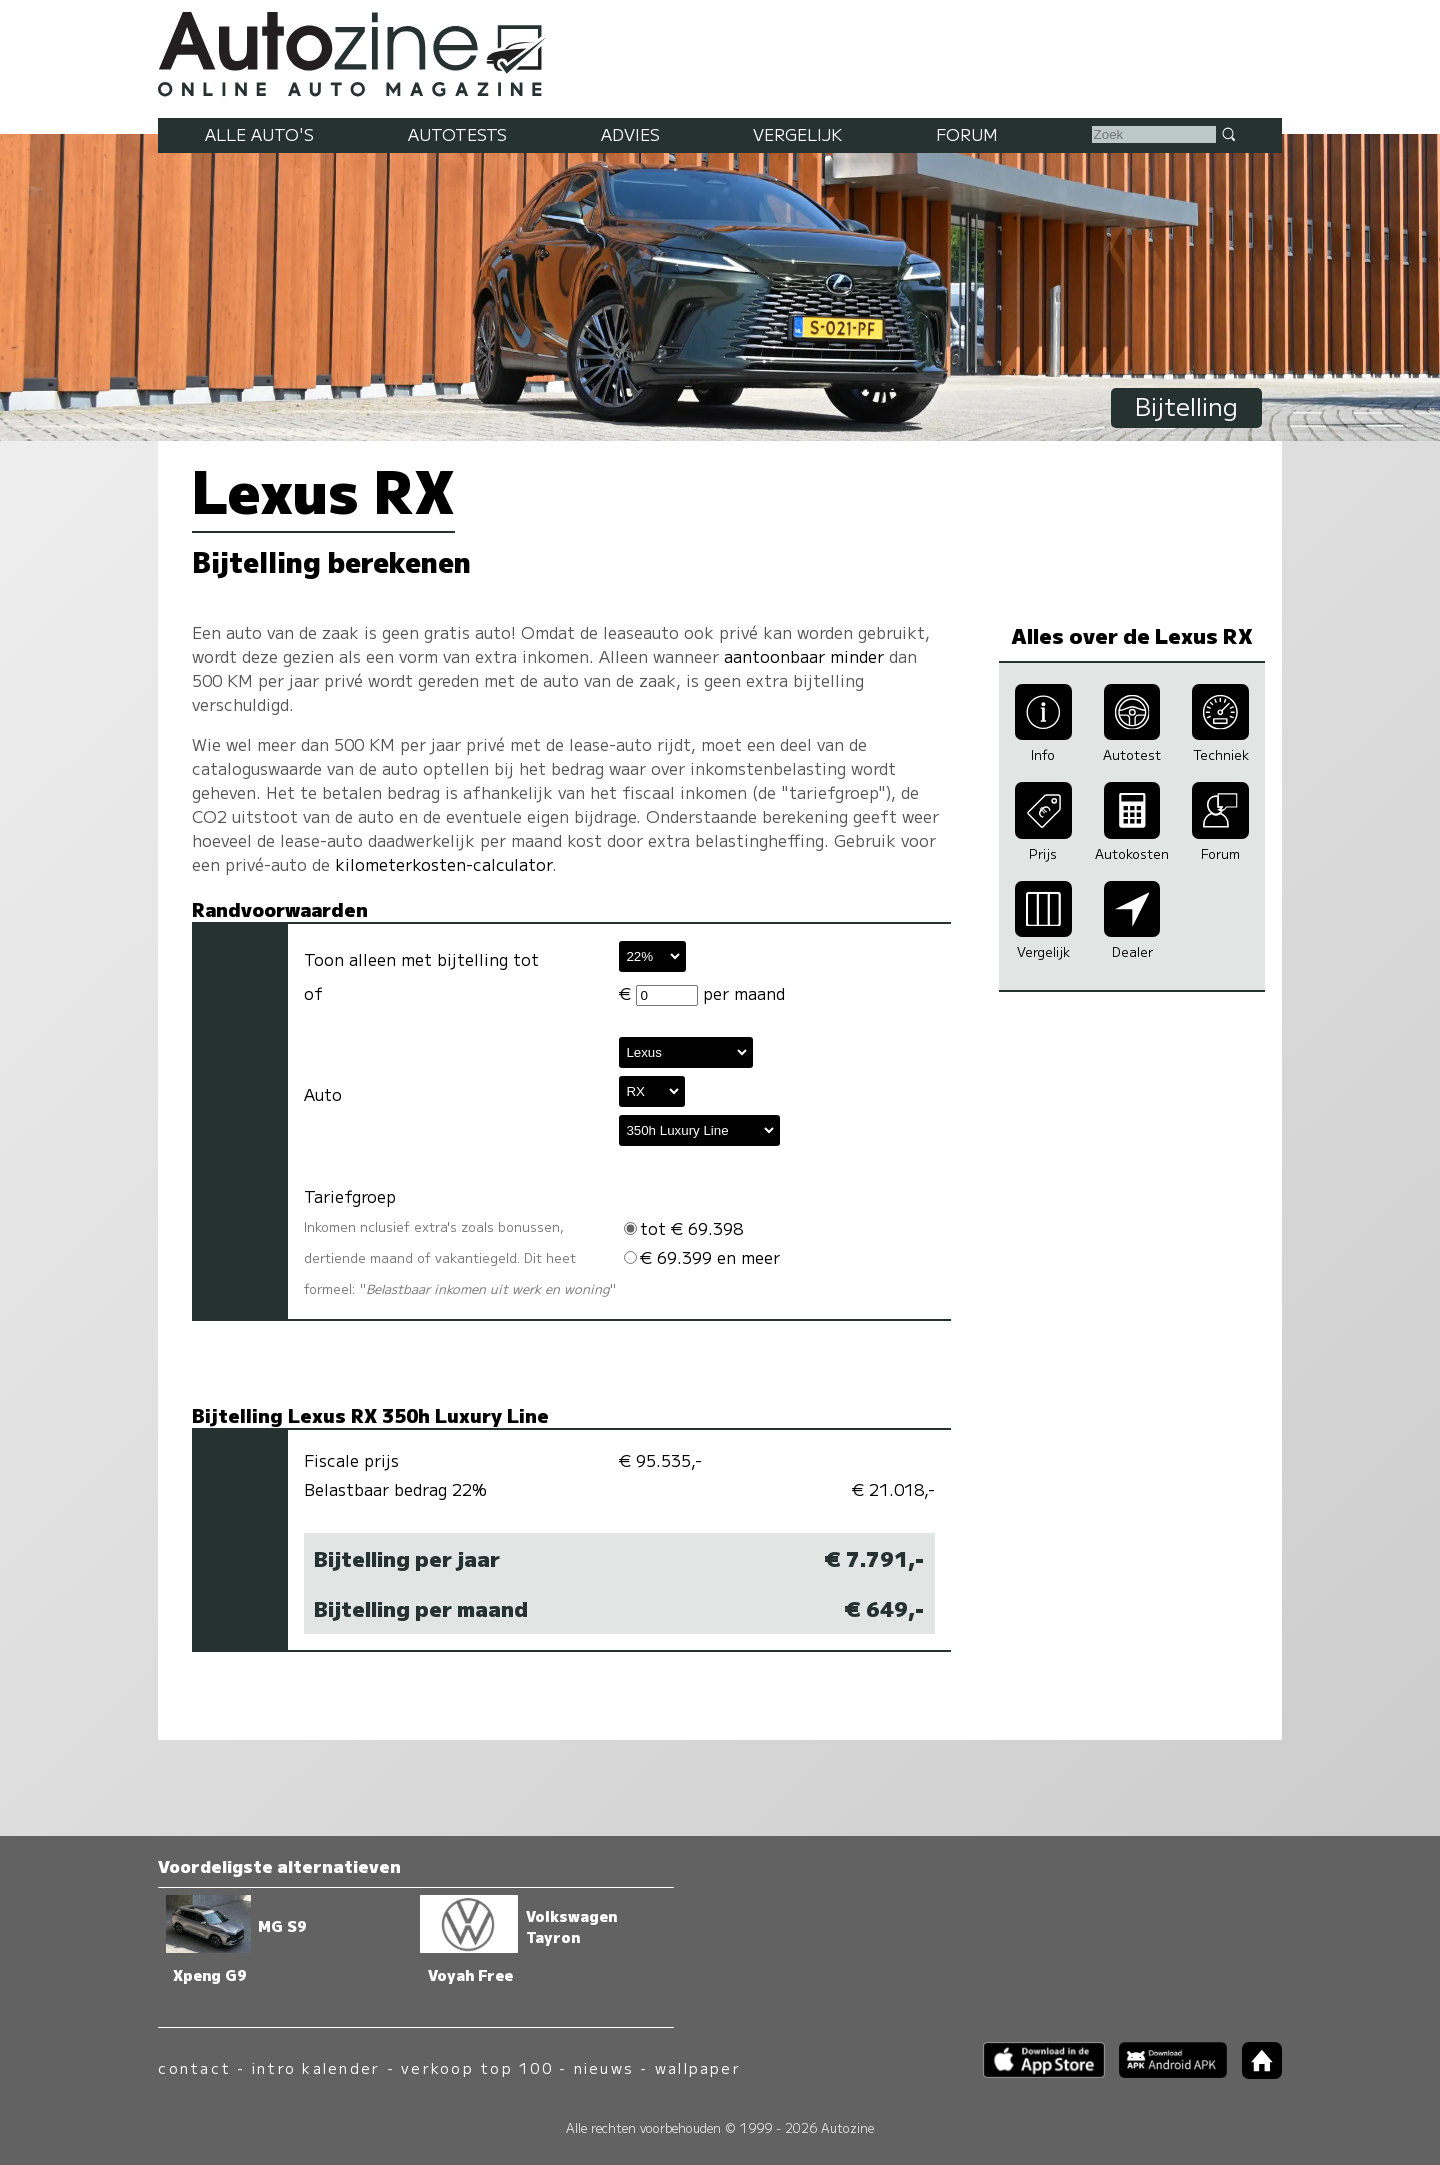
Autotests (457, 134)
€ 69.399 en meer (702, 1257)
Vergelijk (797, 134)
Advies (630, 134)
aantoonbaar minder (804, 656)
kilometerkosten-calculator (443, 864)
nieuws (604, 2067)
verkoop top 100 (477, 2067)
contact (194, 2067)
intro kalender (316, 2067)
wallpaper (698, 2067)
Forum (967, 134)
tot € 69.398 (683, 1228)
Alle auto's (259, 134)
